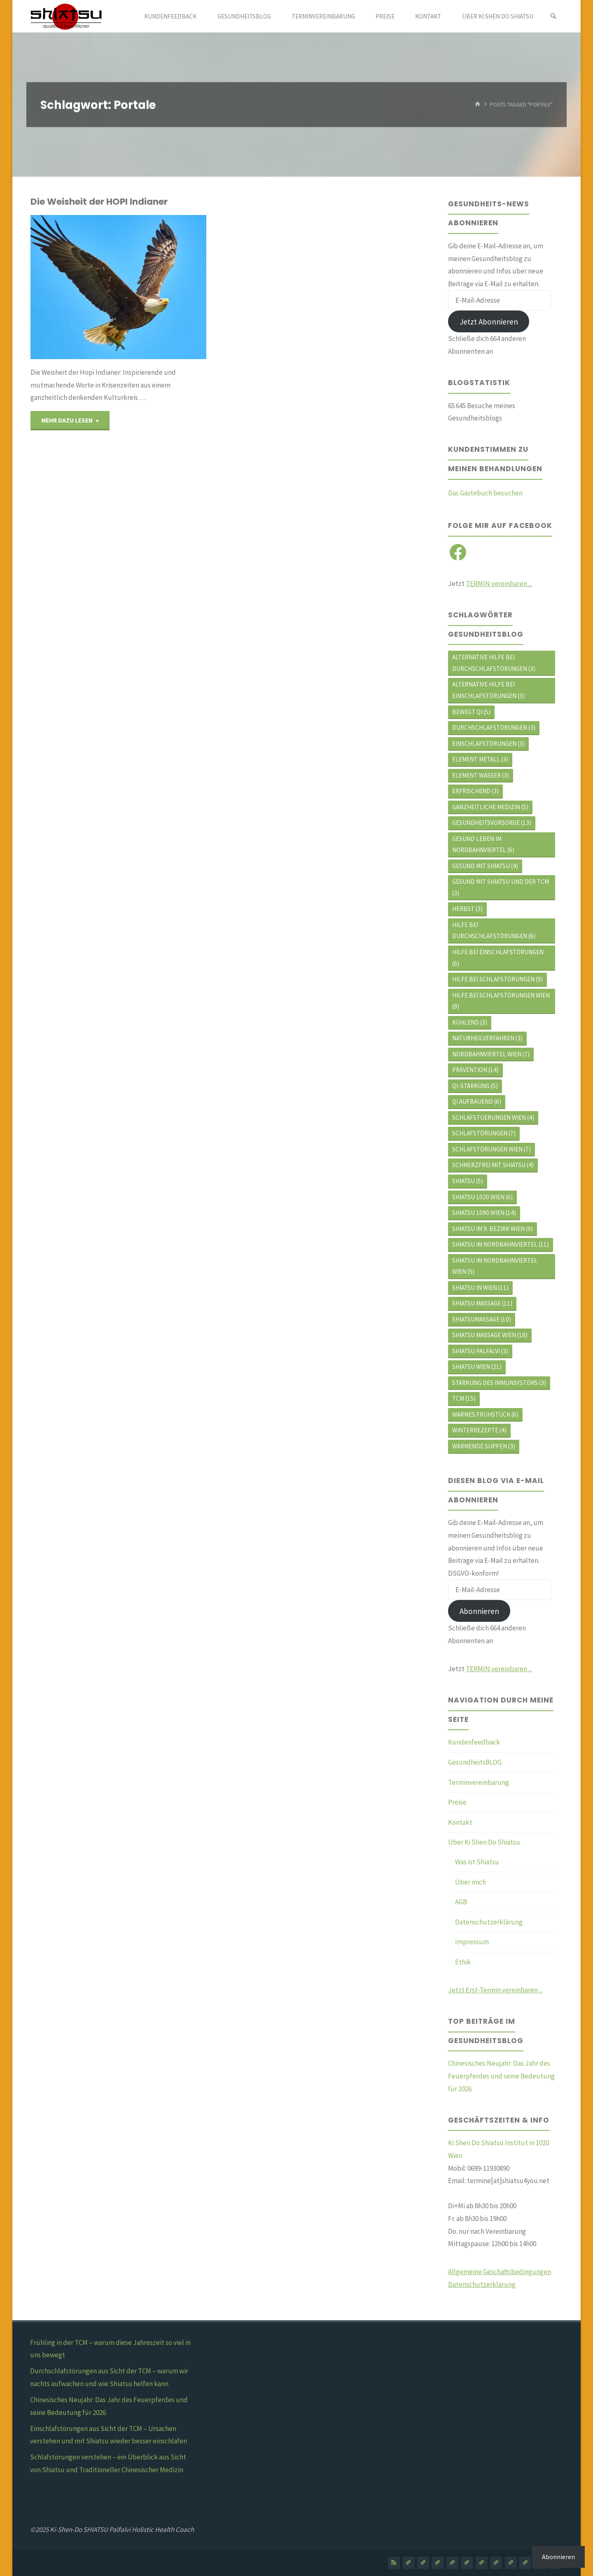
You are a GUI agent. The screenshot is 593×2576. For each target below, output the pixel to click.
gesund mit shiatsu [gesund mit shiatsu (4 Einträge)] (485, 866)
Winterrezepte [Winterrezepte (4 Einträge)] (479, 1430)
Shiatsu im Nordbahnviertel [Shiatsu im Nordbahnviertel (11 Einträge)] (500, 1244)
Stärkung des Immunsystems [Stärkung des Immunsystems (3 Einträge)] (499, 1383)
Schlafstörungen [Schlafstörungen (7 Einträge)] (484, 1133)
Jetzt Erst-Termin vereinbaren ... (495, 1989)
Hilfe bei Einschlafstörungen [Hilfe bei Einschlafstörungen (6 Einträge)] (498, 957)
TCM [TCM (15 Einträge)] (464, 1398)
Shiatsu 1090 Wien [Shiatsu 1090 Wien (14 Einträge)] (484, 1213)
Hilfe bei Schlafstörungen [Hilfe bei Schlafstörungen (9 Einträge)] (497, 979)
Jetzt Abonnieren (489, 322)
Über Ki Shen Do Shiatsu (484, 1842)
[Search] (553, 16)
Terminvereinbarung (478, 1782)
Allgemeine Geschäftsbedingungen (499, 2271)
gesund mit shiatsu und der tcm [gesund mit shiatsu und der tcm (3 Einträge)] (500, 887)
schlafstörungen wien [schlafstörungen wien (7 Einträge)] (491, 1149)
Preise (457, 1802)
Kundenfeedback (474, 1742)
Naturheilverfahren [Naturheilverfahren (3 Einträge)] (487, 1038)
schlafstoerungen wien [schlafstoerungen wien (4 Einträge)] (493, 1117)
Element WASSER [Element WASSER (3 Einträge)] (480, 775)
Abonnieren (479, 1611)
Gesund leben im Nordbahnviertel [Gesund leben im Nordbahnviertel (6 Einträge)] (483, 844)
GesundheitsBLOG (475, 1762)
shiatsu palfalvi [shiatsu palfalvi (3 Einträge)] (480, 1351)
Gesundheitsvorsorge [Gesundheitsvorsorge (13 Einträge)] (491, 823)
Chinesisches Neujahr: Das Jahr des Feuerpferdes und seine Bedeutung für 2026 (501, 2076)
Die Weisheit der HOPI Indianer (99, 201)
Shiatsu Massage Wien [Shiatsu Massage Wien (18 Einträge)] (490, 1335)
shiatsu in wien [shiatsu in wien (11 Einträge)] (480, 1288)
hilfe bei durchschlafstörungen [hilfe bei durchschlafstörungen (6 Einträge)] (493, 930)
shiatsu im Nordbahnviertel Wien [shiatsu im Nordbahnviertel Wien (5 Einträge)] (494, 1266)
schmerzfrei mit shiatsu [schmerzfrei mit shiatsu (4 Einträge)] (493, 1165)
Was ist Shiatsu (477, 1861)
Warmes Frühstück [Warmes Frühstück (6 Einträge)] (485, 1414)
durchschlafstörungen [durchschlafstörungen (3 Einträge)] (493, 727)
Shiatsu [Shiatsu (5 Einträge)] (467, 1181)
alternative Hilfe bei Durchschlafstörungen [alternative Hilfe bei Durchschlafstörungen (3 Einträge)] (493, 663)
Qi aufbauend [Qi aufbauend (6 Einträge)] (476, 1101)
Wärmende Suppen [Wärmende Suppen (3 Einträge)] (483, 1446)
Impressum (472, 1941)
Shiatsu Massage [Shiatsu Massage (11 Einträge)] (482, 1303)
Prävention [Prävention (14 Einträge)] (475, 1070)
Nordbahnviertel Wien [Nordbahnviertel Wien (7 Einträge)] (491, 1054)
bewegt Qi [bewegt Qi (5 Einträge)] (471, 712)
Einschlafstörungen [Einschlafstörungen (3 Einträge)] (488, 743)
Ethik (463, 1961)
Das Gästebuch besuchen (485, 492)
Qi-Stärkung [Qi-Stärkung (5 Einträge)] (475, 1086)
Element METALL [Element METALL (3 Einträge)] (480, 759)
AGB (461, 1901)
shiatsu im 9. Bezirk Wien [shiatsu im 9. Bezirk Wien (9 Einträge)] (492, 1229)
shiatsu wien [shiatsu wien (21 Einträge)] (477, 1367)
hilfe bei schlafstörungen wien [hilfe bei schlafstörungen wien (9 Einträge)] (501, 1001)
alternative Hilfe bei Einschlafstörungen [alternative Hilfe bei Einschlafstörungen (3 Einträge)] (488, 690)
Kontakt (460, 1822)
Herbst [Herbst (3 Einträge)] (467, 909)
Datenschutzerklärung (489, 1922)
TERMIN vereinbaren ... (499, 583)
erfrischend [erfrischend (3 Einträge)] (475, 791)
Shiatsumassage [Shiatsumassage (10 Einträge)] (481, 1319)
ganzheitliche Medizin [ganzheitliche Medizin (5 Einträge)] (490, 807)
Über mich (470, 1882)
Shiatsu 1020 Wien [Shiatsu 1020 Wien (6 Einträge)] (482, 1197)
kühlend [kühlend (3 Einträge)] (469, 1022)
